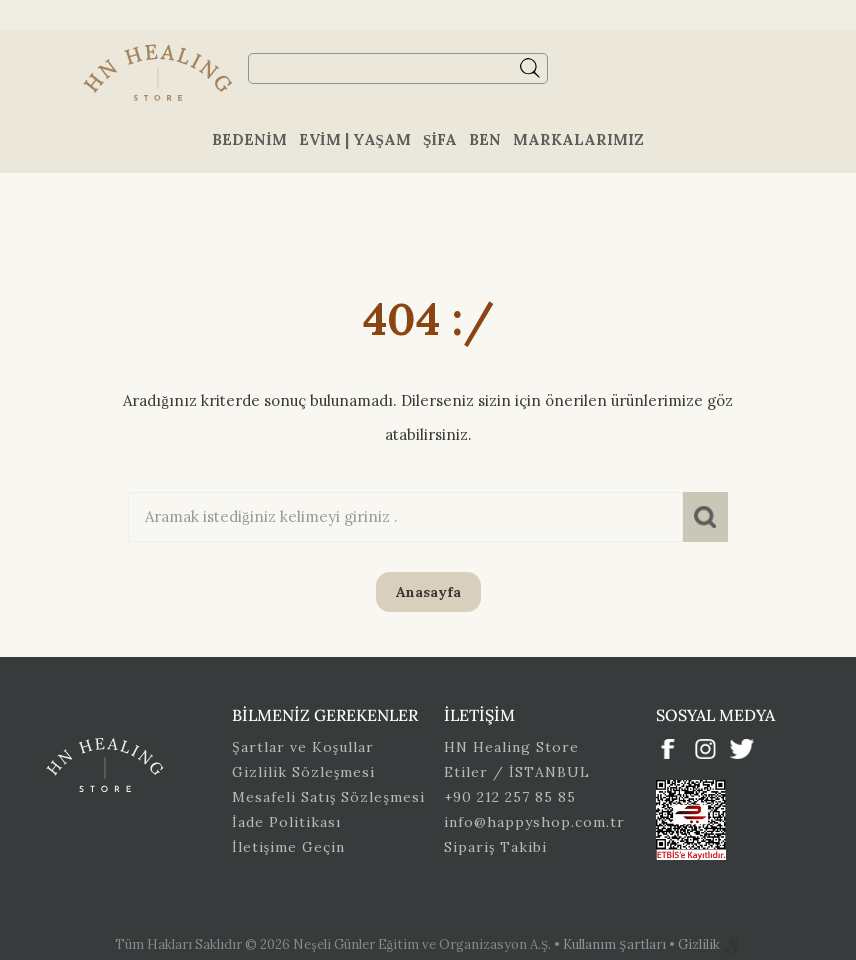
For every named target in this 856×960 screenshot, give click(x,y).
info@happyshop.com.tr (534, 822)
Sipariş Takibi (495, 847)
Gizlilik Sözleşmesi (303, 772)
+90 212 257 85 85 (510, 797)
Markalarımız (578, 139)
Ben (485, 139)
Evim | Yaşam (355, 139)
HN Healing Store (511, 747)
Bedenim (249, 139)
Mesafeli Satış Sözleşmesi (328, 797)
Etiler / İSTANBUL (517, 772)
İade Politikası (286, 822)
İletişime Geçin (288, 847)
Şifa (440, 139)
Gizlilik (700, 944)
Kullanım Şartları (615, 944)
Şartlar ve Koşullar (303, 747)
